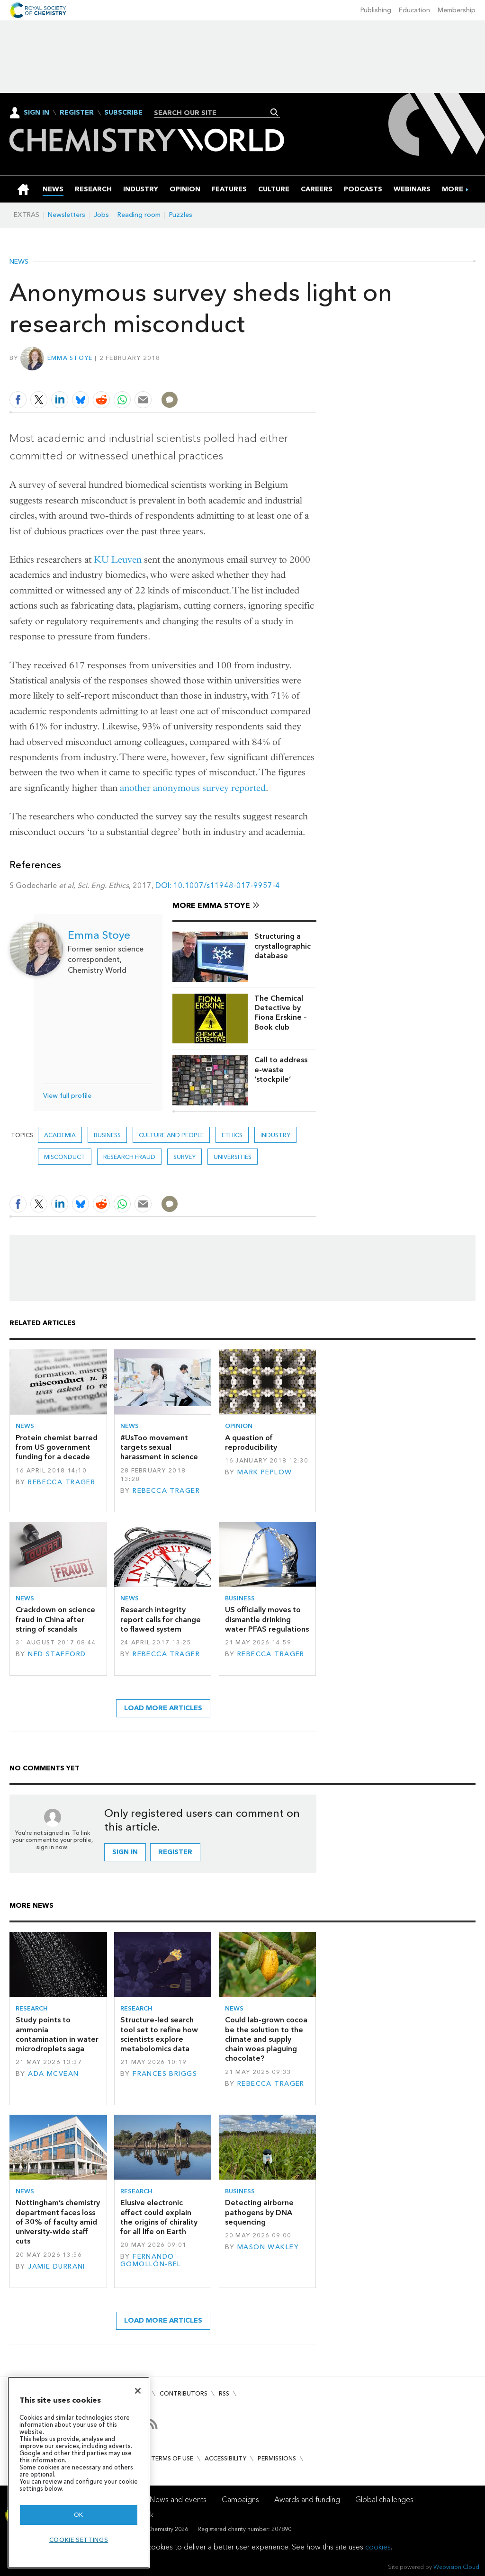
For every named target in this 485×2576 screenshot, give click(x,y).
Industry (275, 1135)
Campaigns (240, 2499)
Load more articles (163, 1708)
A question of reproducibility (251, 1442)
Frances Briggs (165, 2074)
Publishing (375, 10)
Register (77, 113)
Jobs (101, 215)
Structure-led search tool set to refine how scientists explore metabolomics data (159, 2034)
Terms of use (172, 2458)
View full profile (67, 1096)
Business (107, 1135)
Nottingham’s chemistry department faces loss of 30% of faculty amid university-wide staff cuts (58, 2221)
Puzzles (180, 215)
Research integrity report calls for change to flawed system (160, 1619)
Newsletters (66, 215)
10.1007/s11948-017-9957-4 (226, 885)
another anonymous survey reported (193, 787)
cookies (378, 2546)
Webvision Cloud (456, 2566)
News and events (178, 2499)
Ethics (232, 1135)
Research (32, 2008)
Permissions (277, 2458)
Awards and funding (307, 2499)
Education (414, 10)
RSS (224, 2393)
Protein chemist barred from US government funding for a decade (57, 1447)
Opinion (238, 1425)
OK (78, 2514)
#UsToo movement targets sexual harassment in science (159, 1447)
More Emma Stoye (211, 905)
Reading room (139, 215)
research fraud (129, 1156)
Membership (457, 10)
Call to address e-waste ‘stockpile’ (280, 1069)
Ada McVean (53, 2074)
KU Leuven (118, 559)
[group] (452, 189)
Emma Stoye (70, 357)
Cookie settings (78, 2539)
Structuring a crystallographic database (282, 946)
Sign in (125, 1852)
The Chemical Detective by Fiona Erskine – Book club (280, 1013)
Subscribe (123, 113)
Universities (232, 1156)
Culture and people (171, 1135)
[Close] (137, 2390)
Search (274, 112)
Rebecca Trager (61, 1482)
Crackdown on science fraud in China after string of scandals (55, 1619)
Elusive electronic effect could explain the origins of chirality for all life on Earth (159, 2217)
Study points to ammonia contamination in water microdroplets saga (57, 2034)
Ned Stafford (57, 1654)
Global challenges (384, 2499)
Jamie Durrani (56, 2266)
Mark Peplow (264, 1472)
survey (184, 1156)
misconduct (64, 1156)
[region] (79, 2472)
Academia (60, 1135)
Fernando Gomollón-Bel (150, 2260)
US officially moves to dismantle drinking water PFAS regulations (267, 1619)
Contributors (183, 2393)
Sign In (36, 112)
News (18, 262)
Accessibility (225, 2458)
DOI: (164, 885)
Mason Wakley (268, 2247)
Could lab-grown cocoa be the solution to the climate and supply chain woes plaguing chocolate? (266, 2039)
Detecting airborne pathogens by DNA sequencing (259, 2212)
